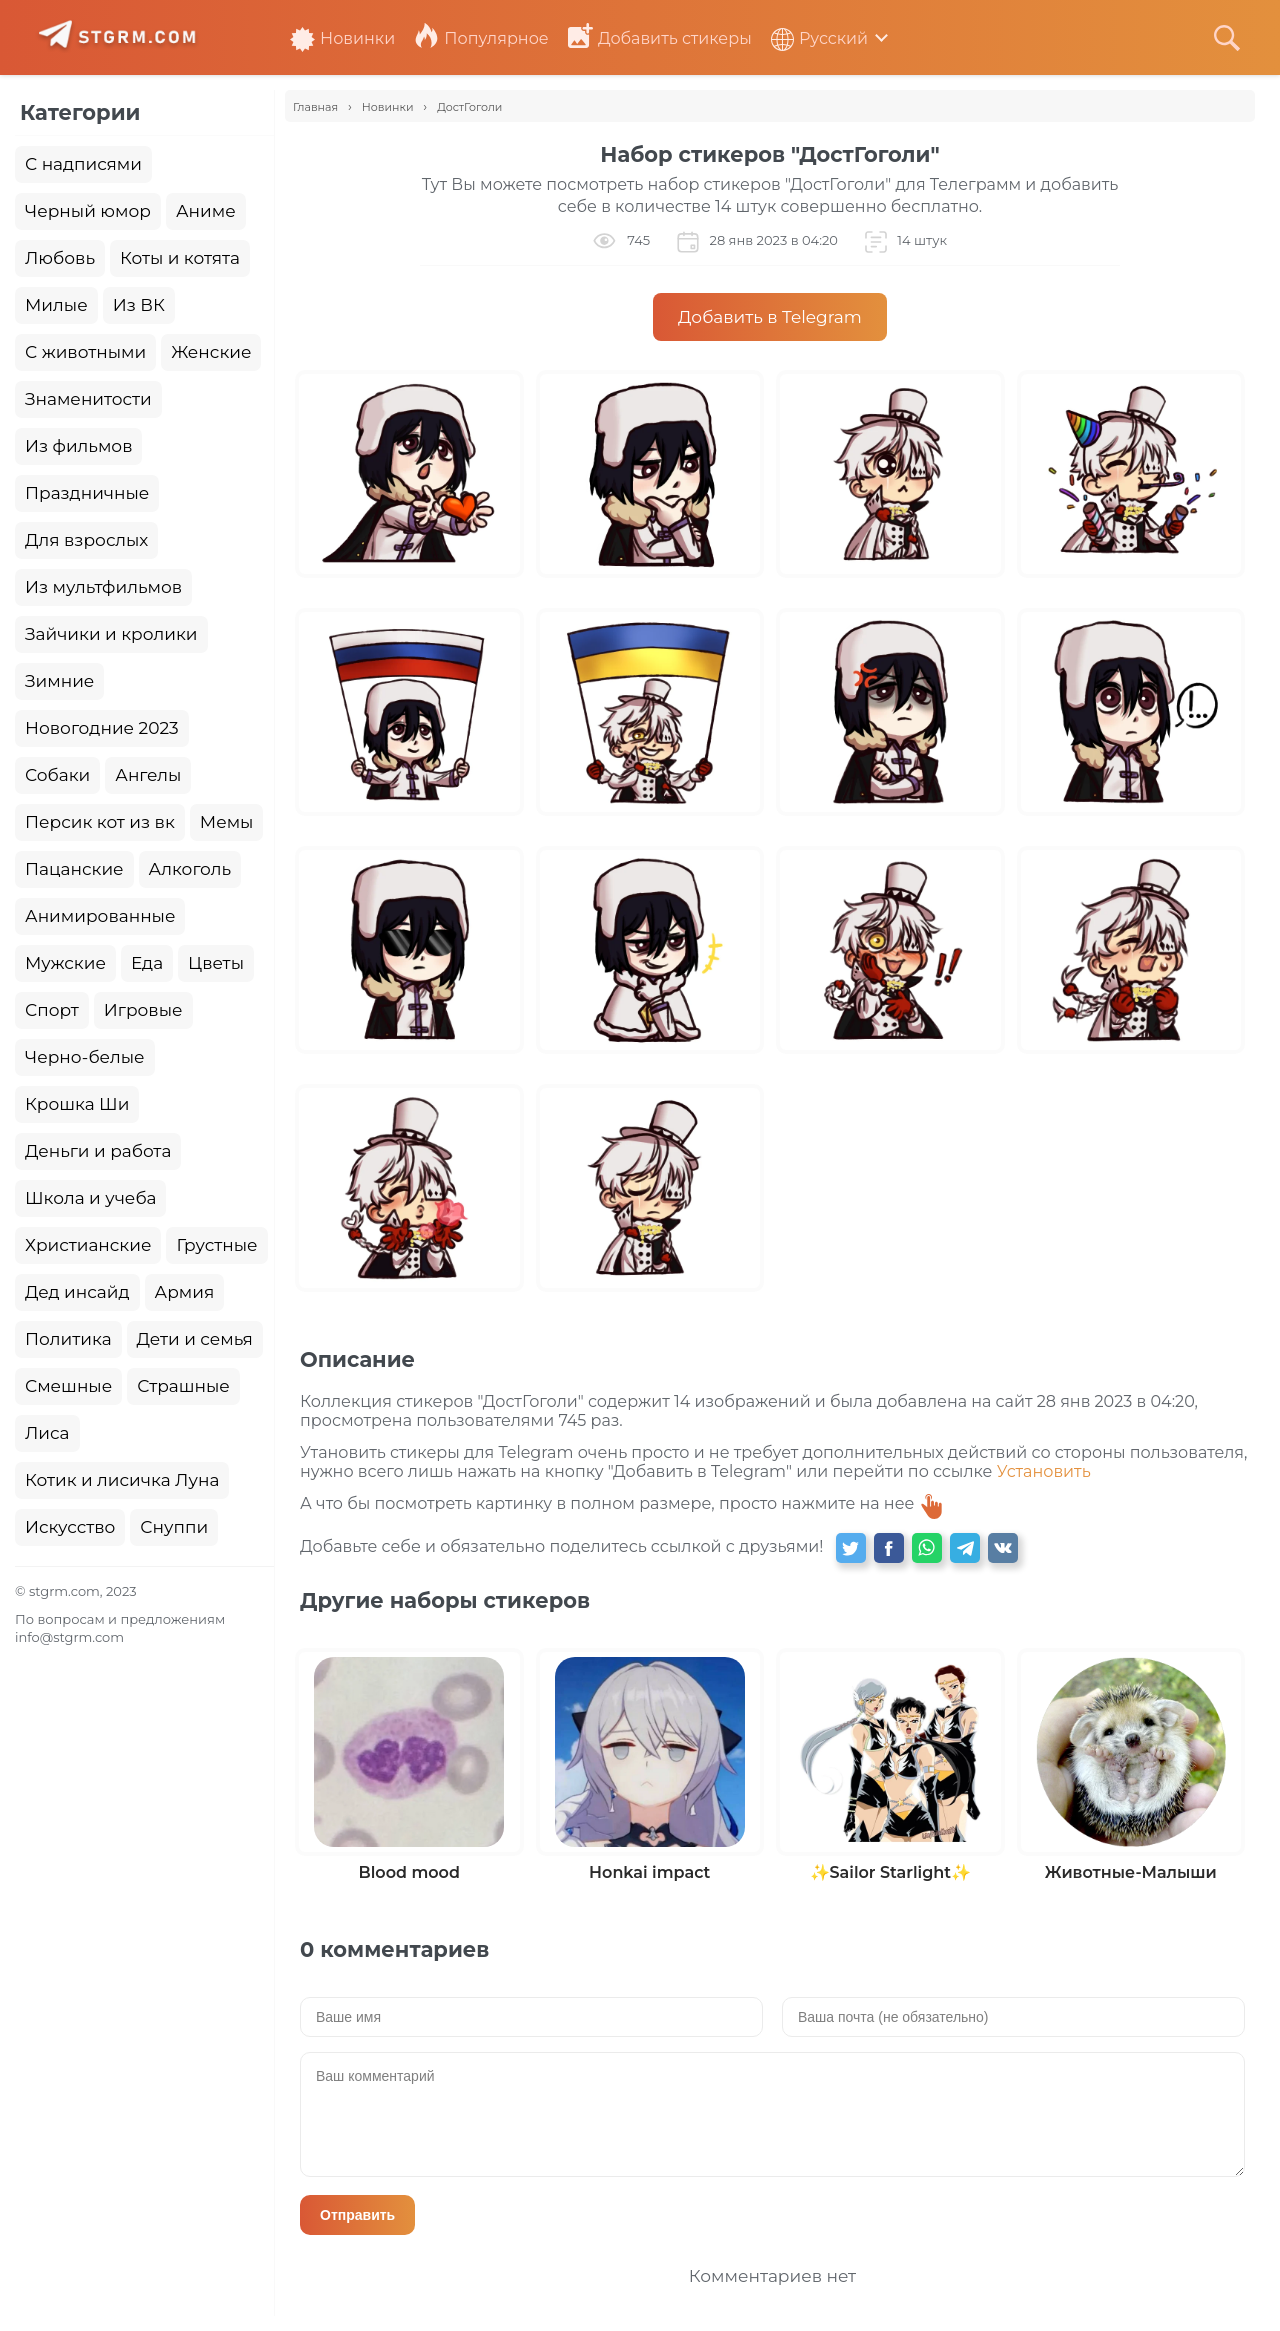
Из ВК (139, 305)
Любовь (60, 258)
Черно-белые (85, 1057)
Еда (147, 963)
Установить (1044, 1471)
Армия (185, 1292)
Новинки (342, 38)
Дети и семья (195, 1339)
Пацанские (74, 869)
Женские (211, 352)
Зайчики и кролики (111, 634)
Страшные (183, 1386)
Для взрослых (86, 540)
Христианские (88, 1245)
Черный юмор (88, 211)
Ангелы (148, 775)
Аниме (206, 211)
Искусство (70, 1527)
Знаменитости (88, 399)
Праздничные (87, 493)
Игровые (143, 1010)
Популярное (481, 38)
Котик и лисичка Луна (122, 1480)
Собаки (57, 775)
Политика (68, 1339)
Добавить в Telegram (770, 317)
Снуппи (174, 1527)
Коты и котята (180, 258)
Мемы (227, 822)
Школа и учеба (90, 1198)
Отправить (357, 2215)
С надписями (83, 164)
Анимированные (100, 916)
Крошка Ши (77, 1104)
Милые (56, 305)
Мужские (65, 963)
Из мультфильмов (103, 587)
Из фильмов (78, 446)
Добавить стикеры (660, 38)
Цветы (216, 963)
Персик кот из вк (100, 822)
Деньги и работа (98, 1151)
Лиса (47, 1433)
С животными (85, 352)
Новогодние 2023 (102, 728)
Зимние (59, 681)
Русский (819, 38)
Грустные (216, 1245)
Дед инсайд (77, 1292)
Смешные (68, 1386)
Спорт (52, 1010)
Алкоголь (190, 869)
